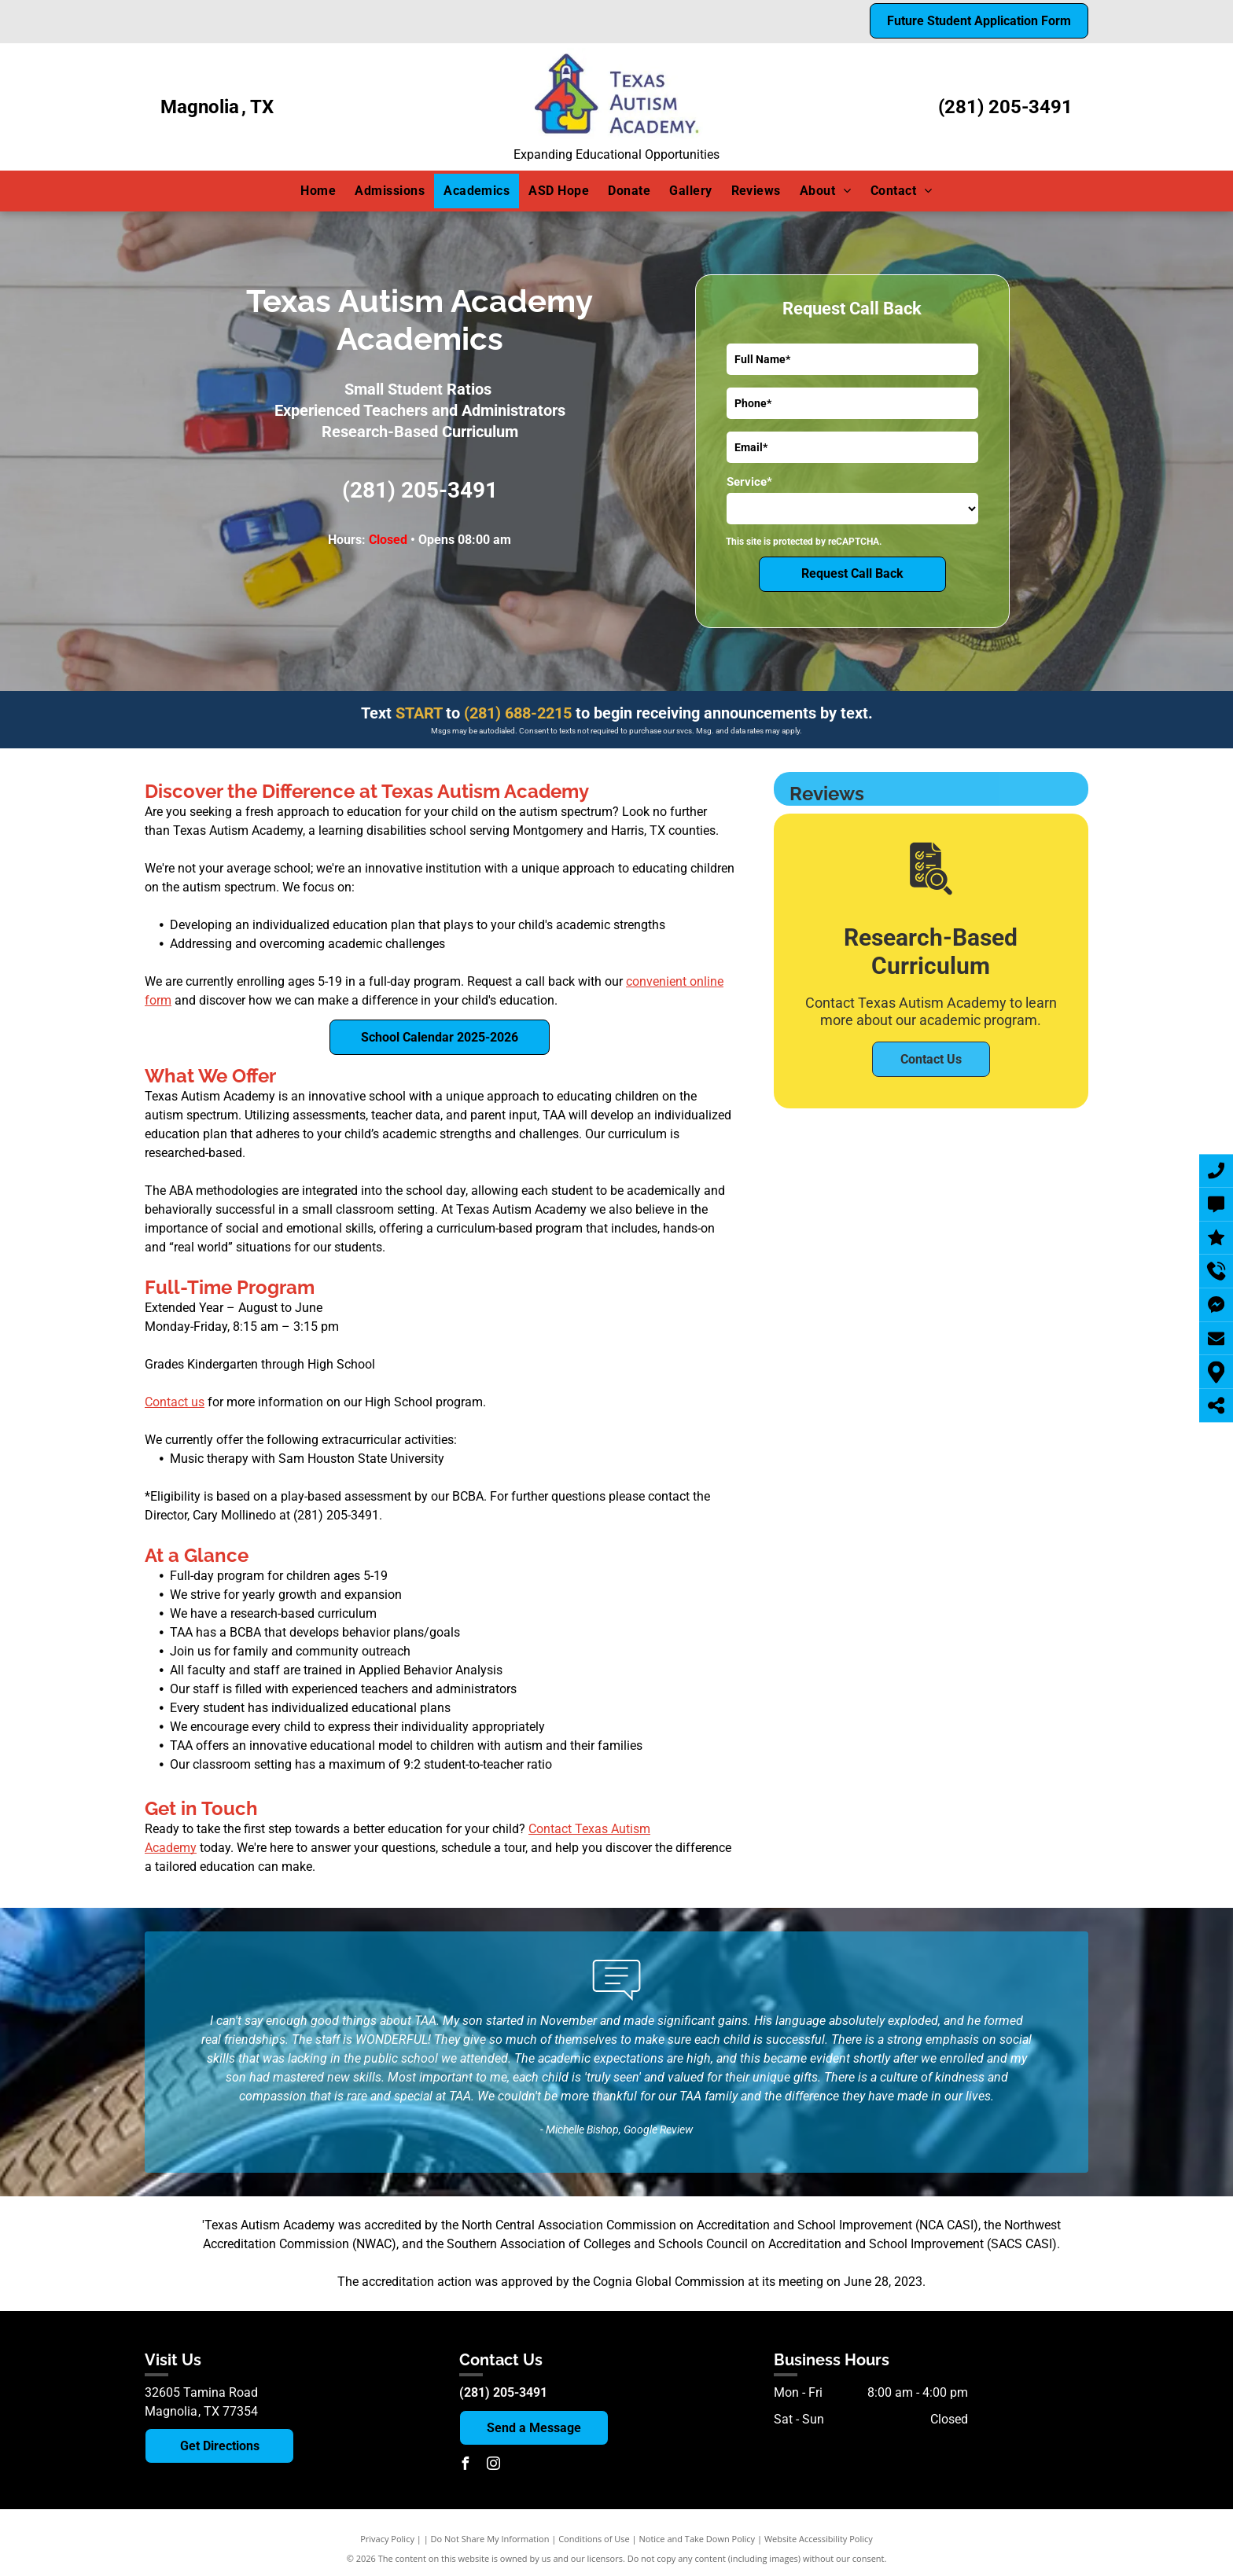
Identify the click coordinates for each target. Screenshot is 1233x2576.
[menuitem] (318, 191)
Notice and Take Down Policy (697, 2539)
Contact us (174, 1402)
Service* (749, 482)
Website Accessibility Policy (818, 2539)
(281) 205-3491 (1005, 107)
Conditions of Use (594, 2539)
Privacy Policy (387, 2539)
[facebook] (465, 2465)
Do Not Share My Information (490, 2539)
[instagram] (494, 2465)
